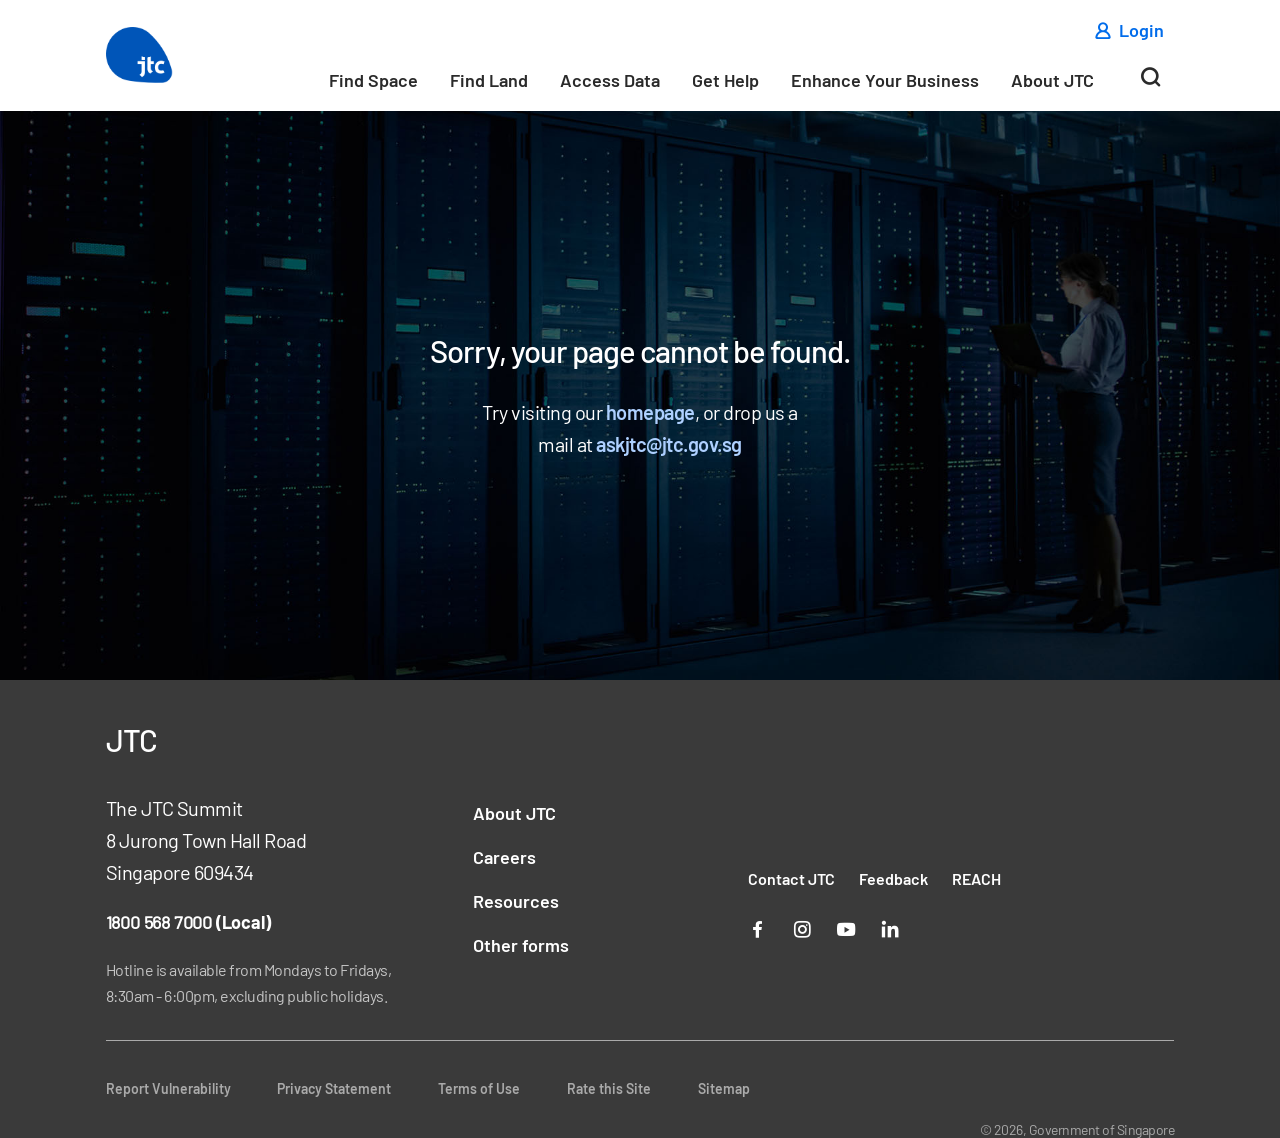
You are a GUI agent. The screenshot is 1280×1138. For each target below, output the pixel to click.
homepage (650, 412)
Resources (516, 901)
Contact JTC (791, 878)
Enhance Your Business (885, 80)
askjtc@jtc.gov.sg (669, 444)
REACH (976, 878)
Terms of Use (479, 1088)
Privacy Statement (334, 1088)
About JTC (1052, 80)
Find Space (373, 80)
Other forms (521, 945)
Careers (504, 857)
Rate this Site (609, 1088)
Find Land (489, 80)
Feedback (893, 878)
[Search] (1150, 85)
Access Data (610, 80)
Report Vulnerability (168, 1088)
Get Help (725, 80)
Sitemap (724, 1088)
